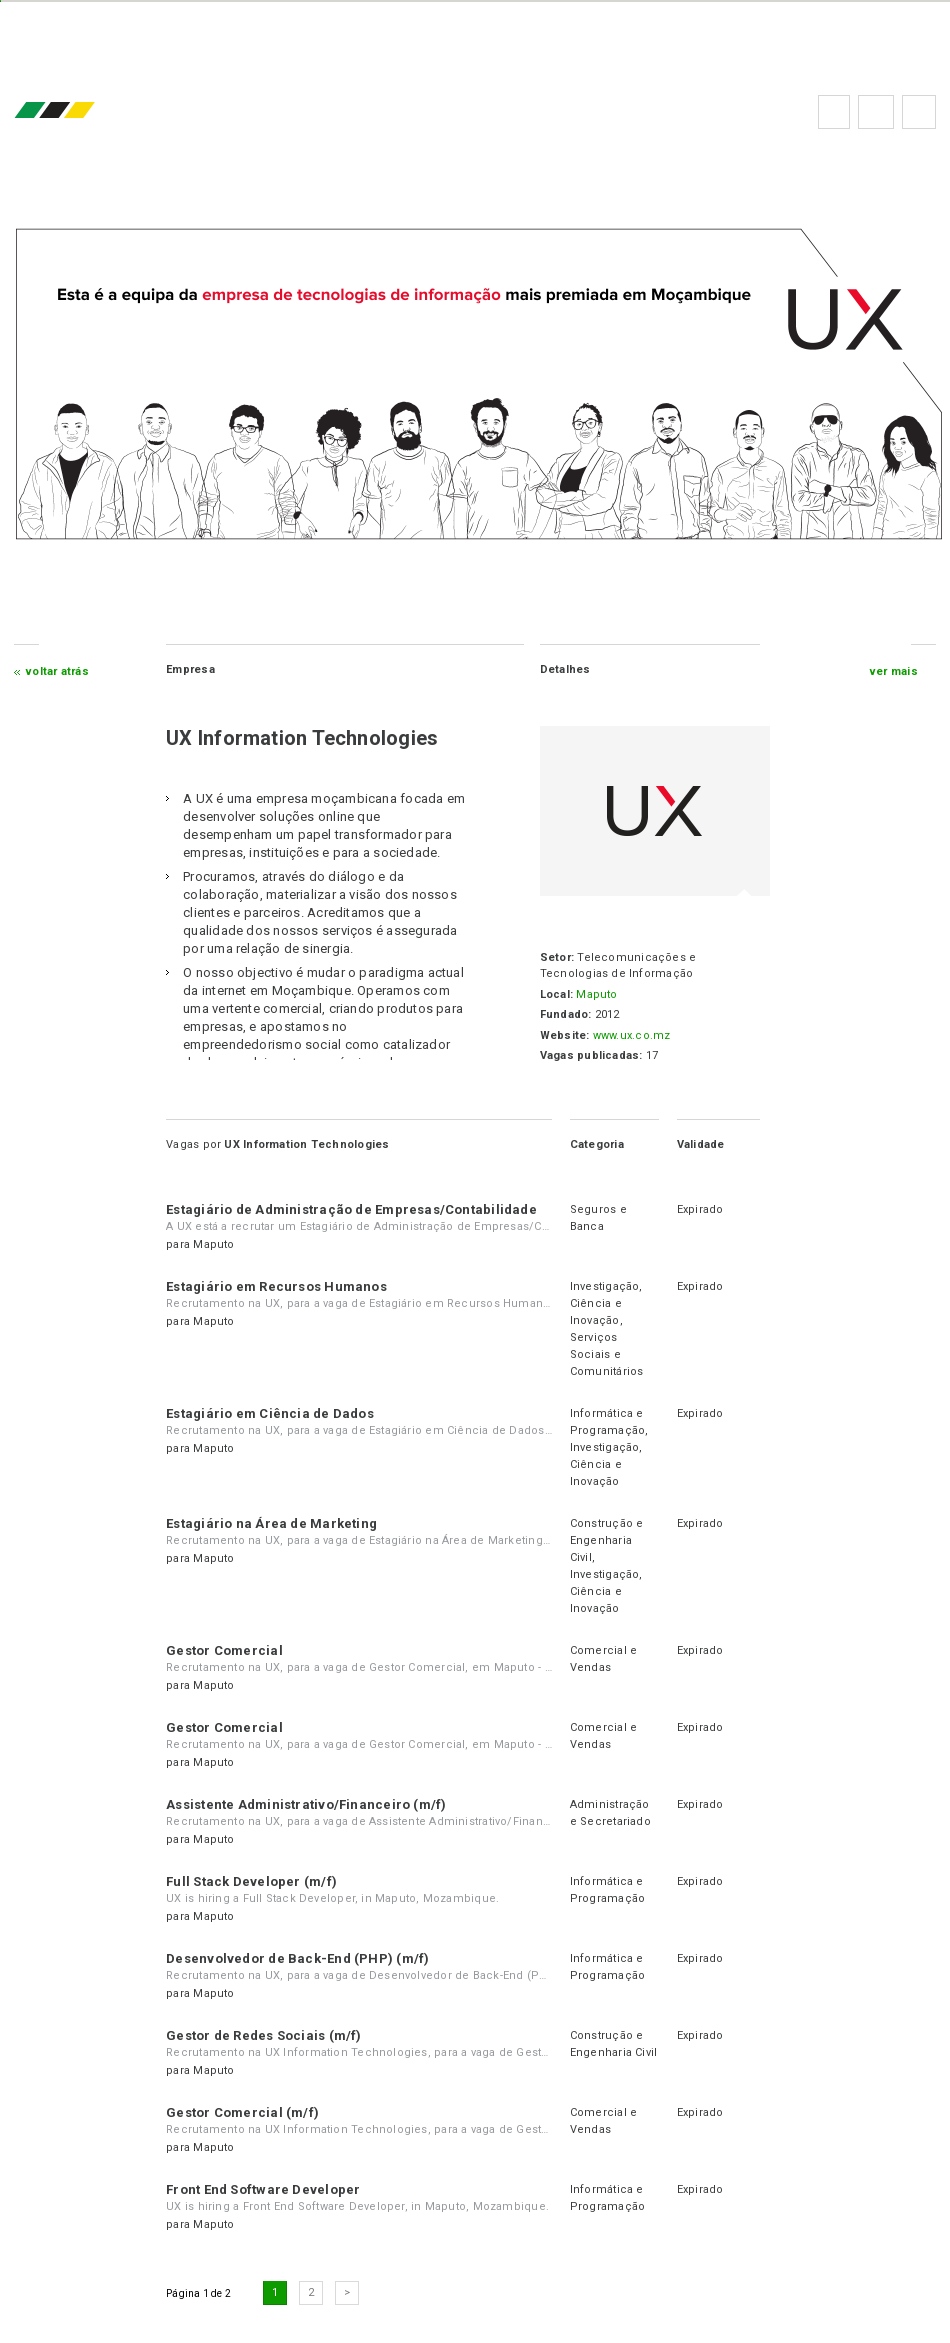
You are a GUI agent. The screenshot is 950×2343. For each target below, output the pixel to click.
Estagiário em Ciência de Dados (271, 1413)
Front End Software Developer (264, 2189)
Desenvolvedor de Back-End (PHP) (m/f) (298, 1958)
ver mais (894, 671)
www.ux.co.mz (631, 1035)
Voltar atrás (58, 671)
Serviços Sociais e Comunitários (607, 1354)
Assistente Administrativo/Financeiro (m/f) (307, 1804)
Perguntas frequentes (875, 112)
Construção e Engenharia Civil (607, 1540)
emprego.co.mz (85, 111)
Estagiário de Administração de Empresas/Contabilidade (352, 1209)
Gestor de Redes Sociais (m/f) (264, 2035)
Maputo (596, 994)
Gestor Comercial (225, 1650)
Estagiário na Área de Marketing (272, 1523)
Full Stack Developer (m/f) (252, 1881)
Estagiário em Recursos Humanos (277, 1286)
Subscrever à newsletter (918, 112)
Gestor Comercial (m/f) (243, 2112)
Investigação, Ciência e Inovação (606, 1303)
